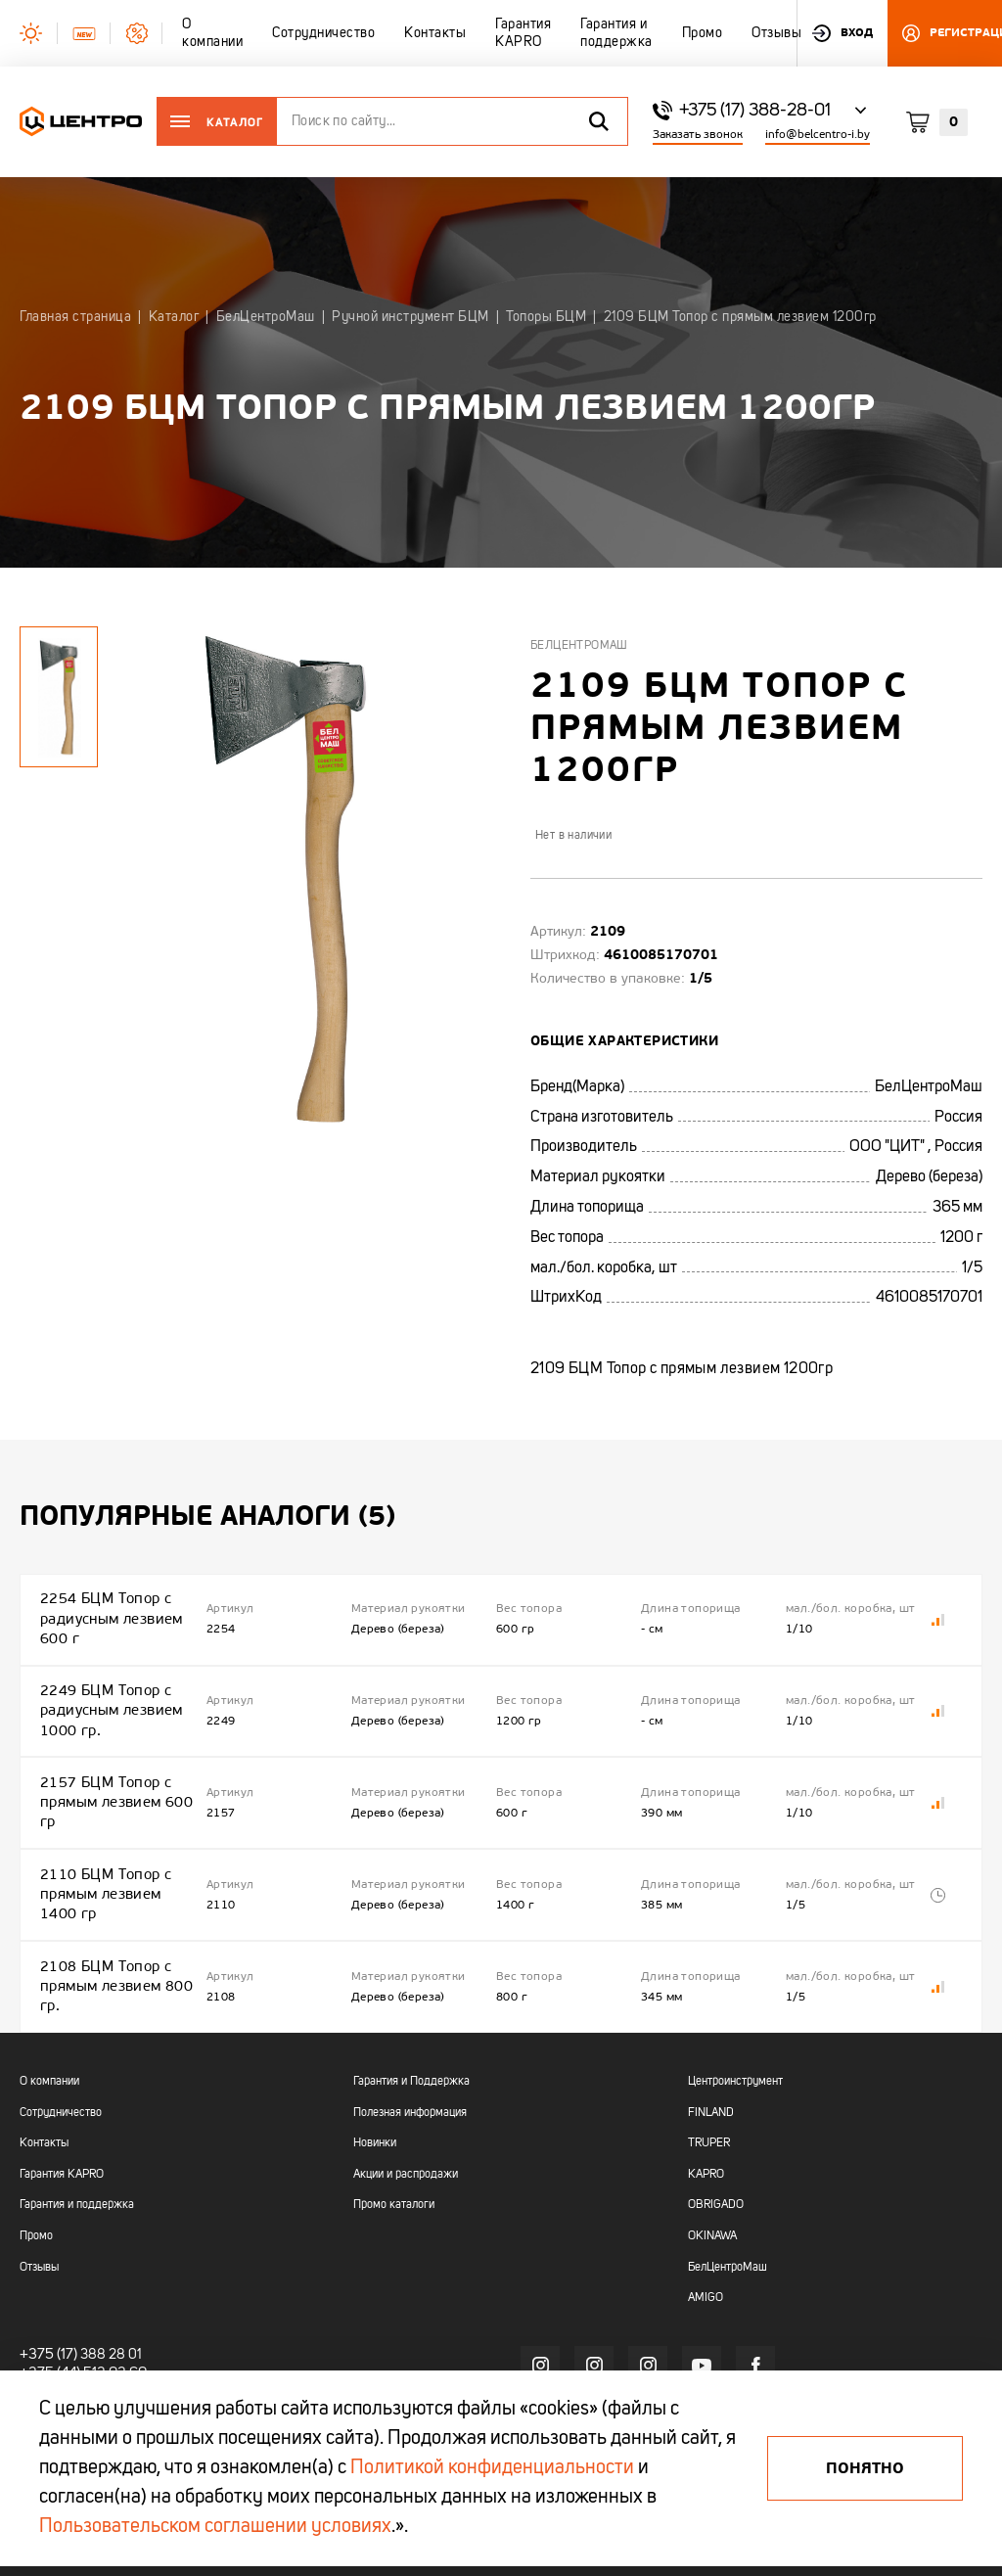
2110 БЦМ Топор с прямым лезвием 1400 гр (118, 1835)
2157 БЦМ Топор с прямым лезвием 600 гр (113, 1760)
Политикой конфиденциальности (492, 2468)
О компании (49, 1996)
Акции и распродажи (405, 2089)
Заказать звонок (698, 134)
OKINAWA (712, 2151)
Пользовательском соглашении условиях (215, 2527)
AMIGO (705, 2214)
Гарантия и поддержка (77, 2121)
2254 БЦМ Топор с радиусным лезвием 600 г (110, 1610)
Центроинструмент (735, 1996)
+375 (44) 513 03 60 (79, 2287)
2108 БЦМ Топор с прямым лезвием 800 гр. (113, 1910)
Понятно (865, 2468)
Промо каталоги (393, 2121)
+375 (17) (45, 2270)
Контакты (44, 2059)
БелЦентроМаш (579, 646)
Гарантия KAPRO (62, 2089)
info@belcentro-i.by (817, 134)
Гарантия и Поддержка (411, 1996)
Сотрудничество (61, 2028)
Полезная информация (410, 2028)
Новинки (374, 2059)
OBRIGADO (716, 2121)
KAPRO (706, 2089)
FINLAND (711, 2028)
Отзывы (39, 2182)
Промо (36, 2151)
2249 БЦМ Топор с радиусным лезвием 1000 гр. (110, 1685)
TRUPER (709, 2059)
